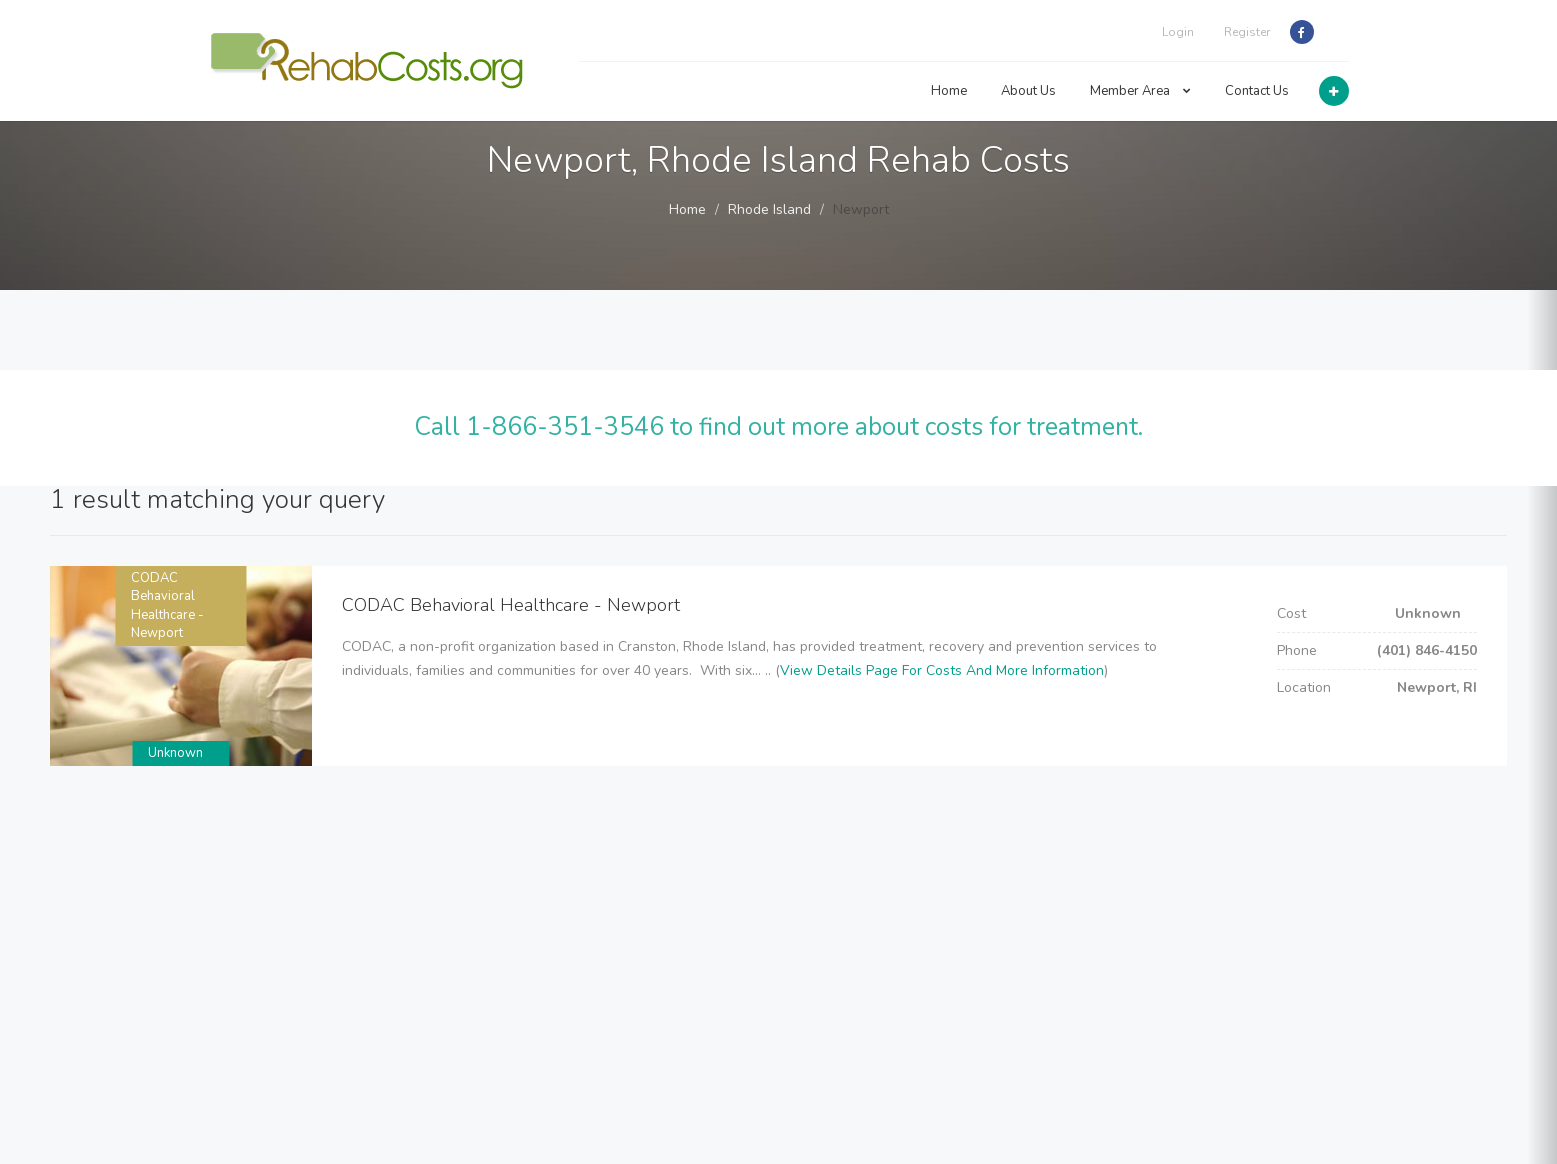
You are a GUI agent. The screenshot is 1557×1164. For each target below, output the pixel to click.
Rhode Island (769, 209)
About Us (1028, 91)
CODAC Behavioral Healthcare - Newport (167, 606)
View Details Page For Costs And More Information (942, 670)
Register (1247, 32)
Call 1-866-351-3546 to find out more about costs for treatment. (778, 427)
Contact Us (1257, 91)
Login (1178, 32)
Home (949, 91)
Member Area (1140, 91)
